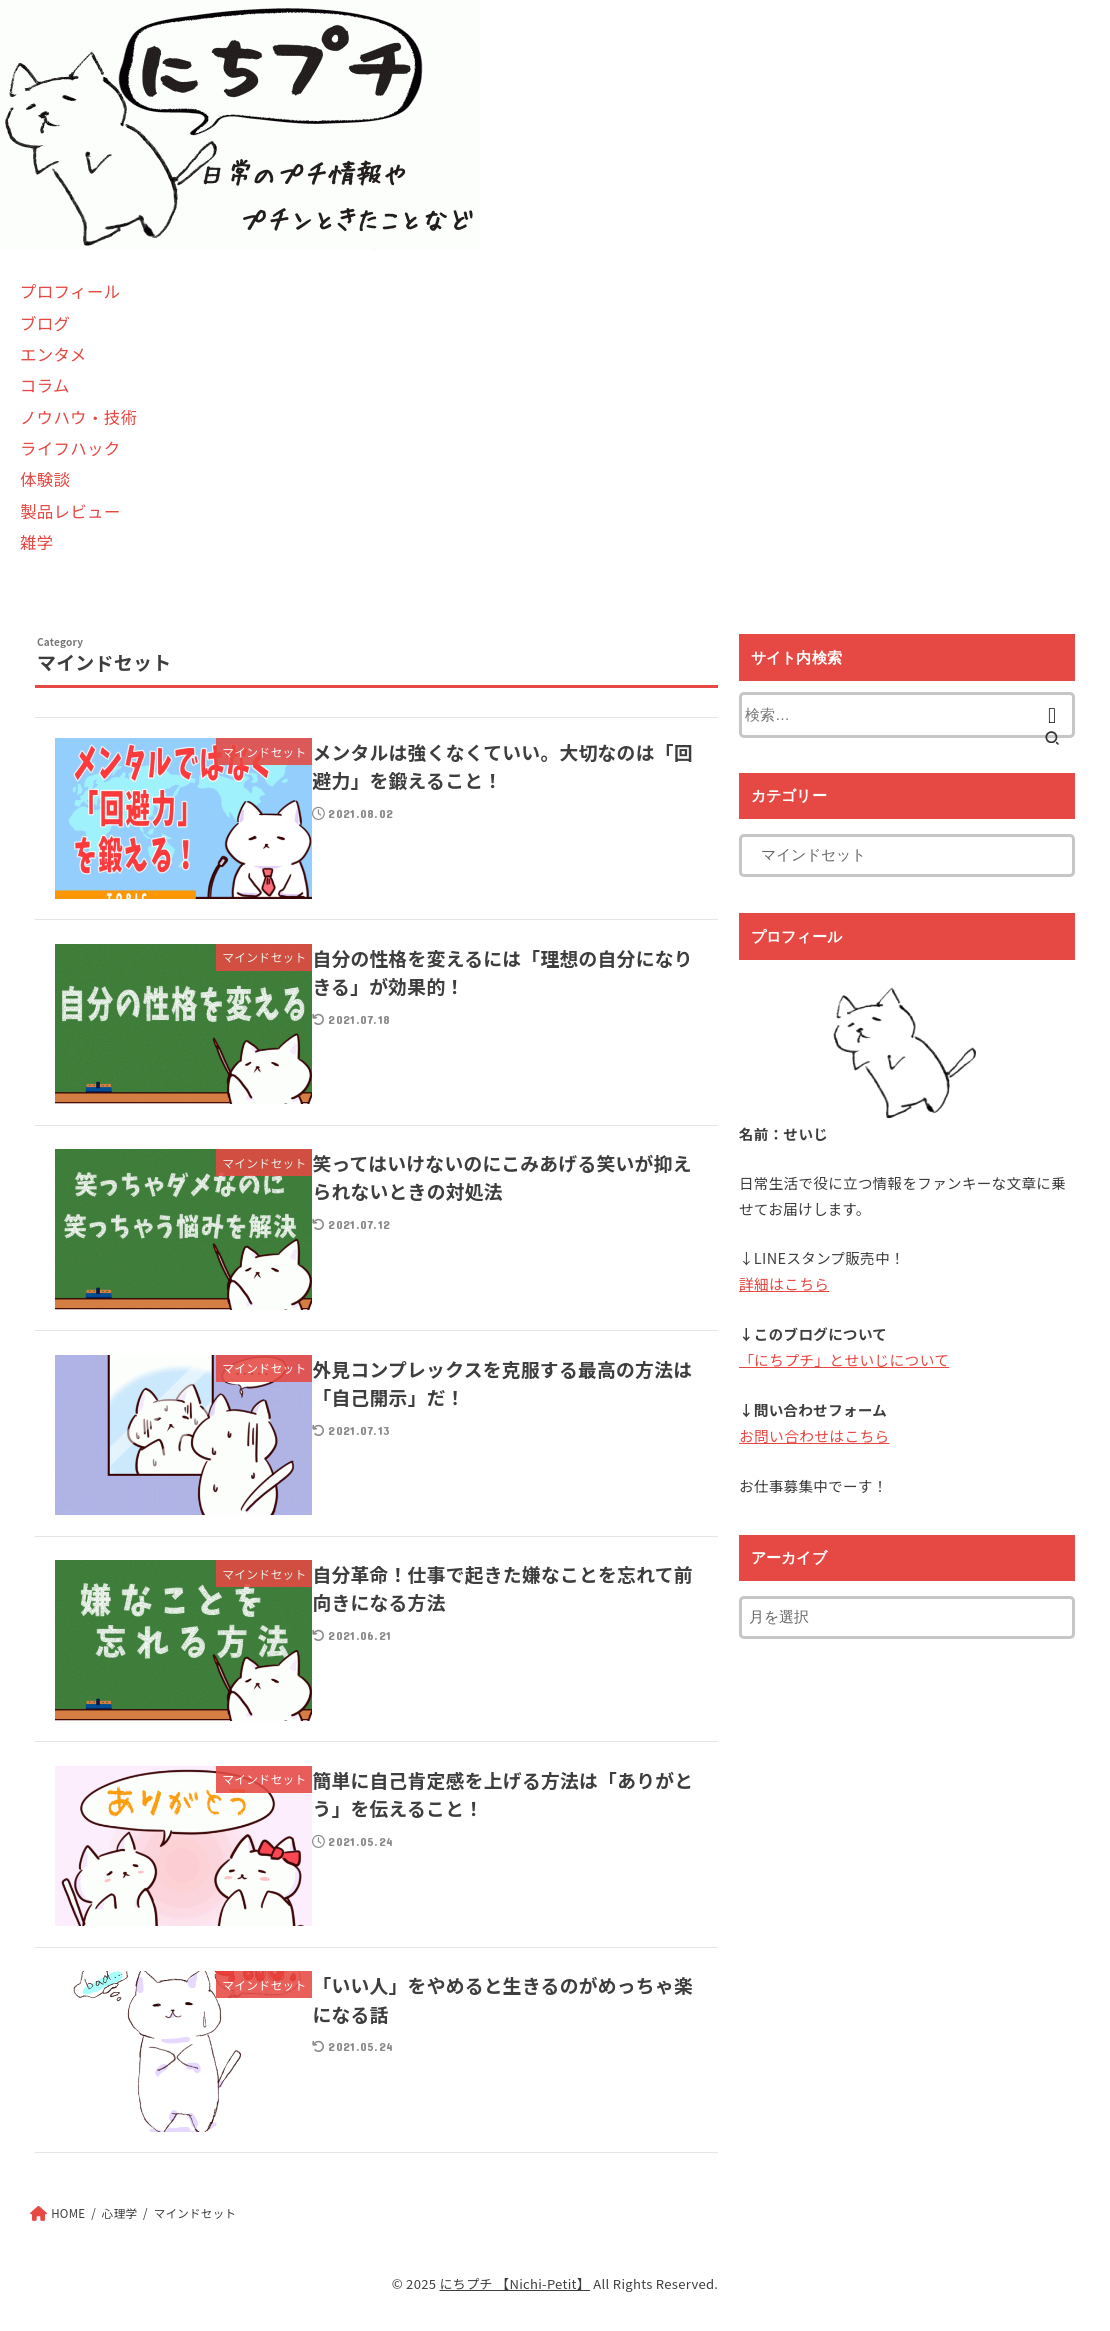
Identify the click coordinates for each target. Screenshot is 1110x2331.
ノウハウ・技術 (78, 417)
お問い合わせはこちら (813, 1434)
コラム (45, 385)
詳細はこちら (783, 1283)
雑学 (37, 542)
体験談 (45, 479)
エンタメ (53, 354)
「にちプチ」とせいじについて (843, 1359)
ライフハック (70, 448)
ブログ (45, 323)
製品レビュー (70, 511)
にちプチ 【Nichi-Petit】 (514, 2283)
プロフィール (70, 291)
